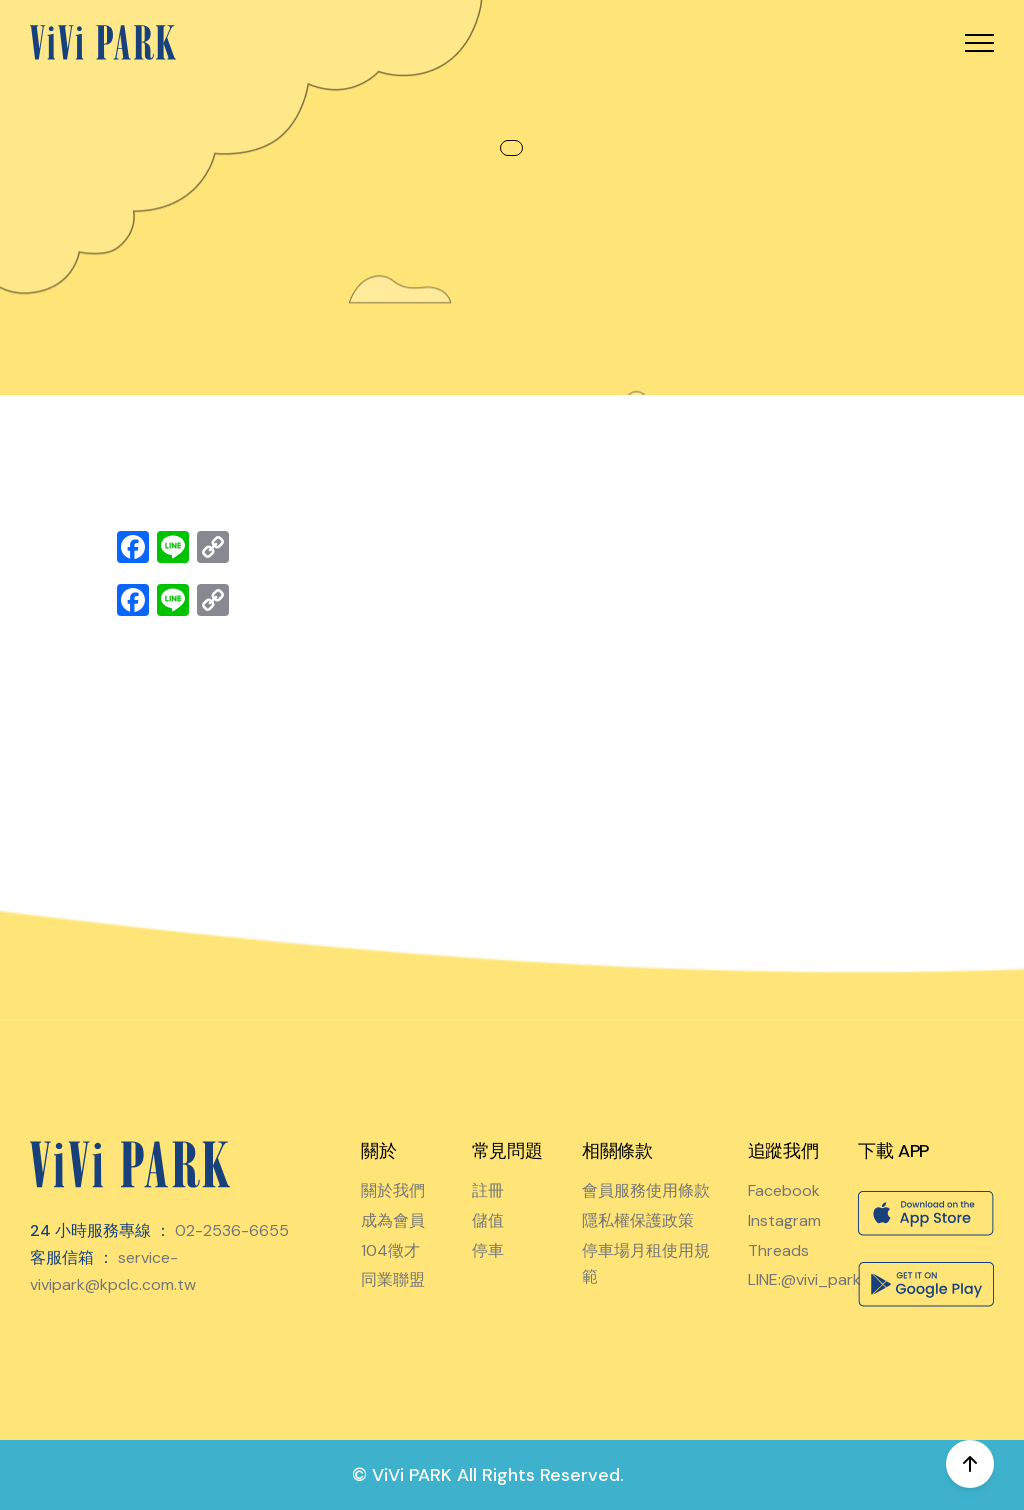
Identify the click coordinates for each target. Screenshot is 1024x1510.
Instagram (784, 1220)
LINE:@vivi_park (804, 1279)
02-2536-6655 (232, 1230)
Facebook (784, 1190)
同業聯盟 (393, 1279)
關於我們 (393, 1190)
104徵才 (390, 1250)
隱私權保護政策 (638, 1220)
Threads (778, 1250)
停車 (488, 1250)
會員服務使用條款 (646, 1190)
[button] (979, 42)
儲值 (488, 1220)
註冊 (488, 1190)
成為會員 (393, 1220)
